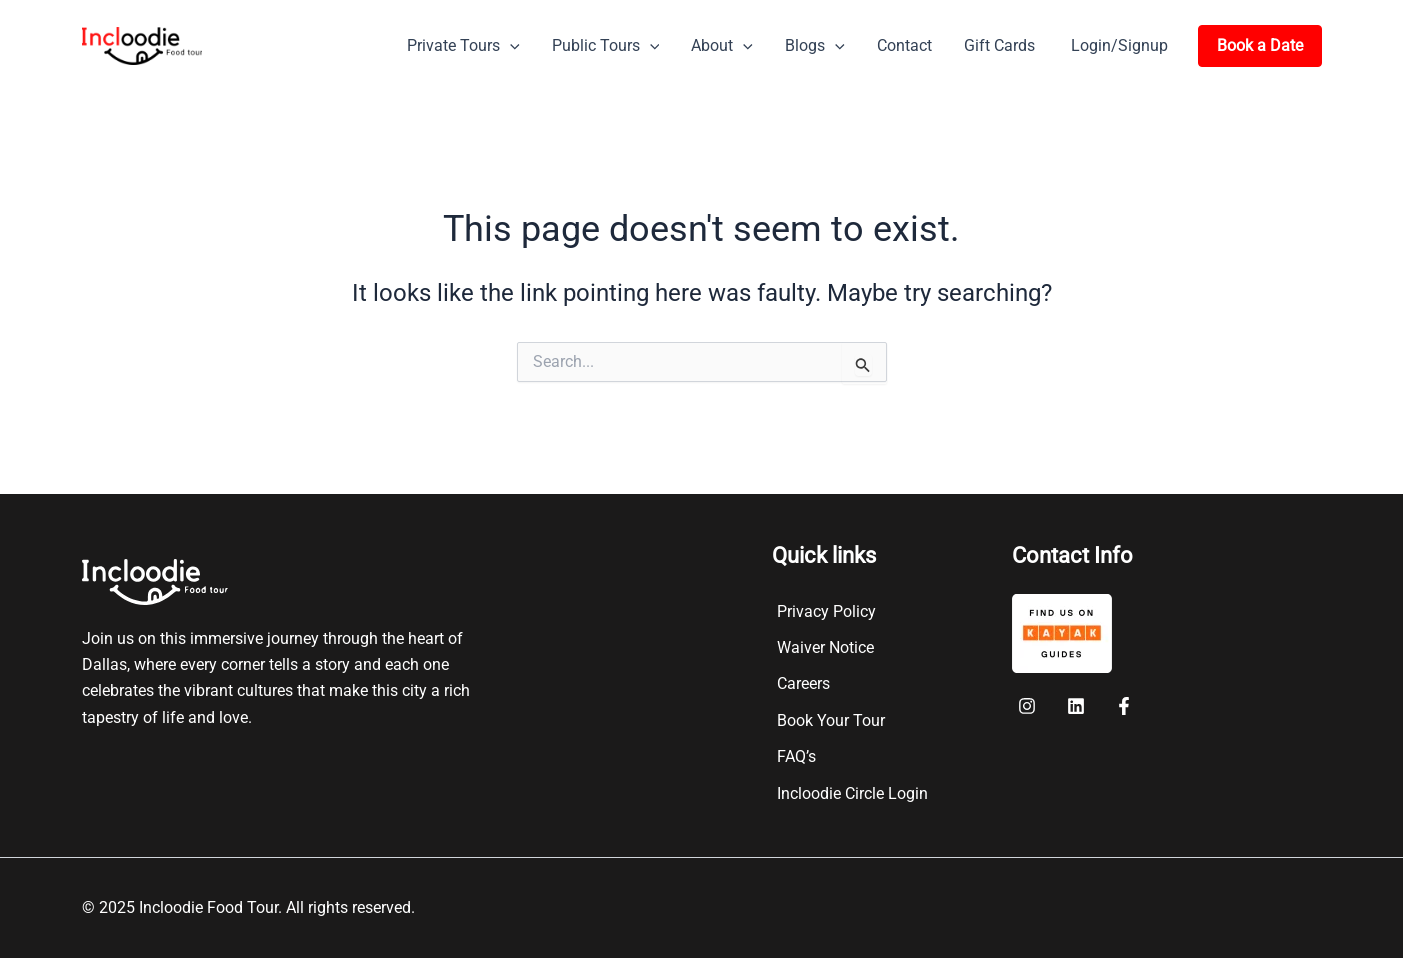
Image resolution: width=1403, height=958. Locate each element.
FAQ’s (796, 756)
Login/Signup (1119, 45)
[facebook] (1030, 706)
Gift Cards (999, 45)
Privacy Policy (826, 611)
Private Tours (463, 45)
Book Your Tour (831, 720)
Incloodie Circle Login (852, 793)
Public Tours (606, 45)
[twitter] (1078, 706)
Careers (803, 683)
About (722, 45)
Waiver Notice (825, 647)
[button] (510, 45)
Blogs (815, 45)
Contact (904, 45)
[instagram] (1127, 706)
